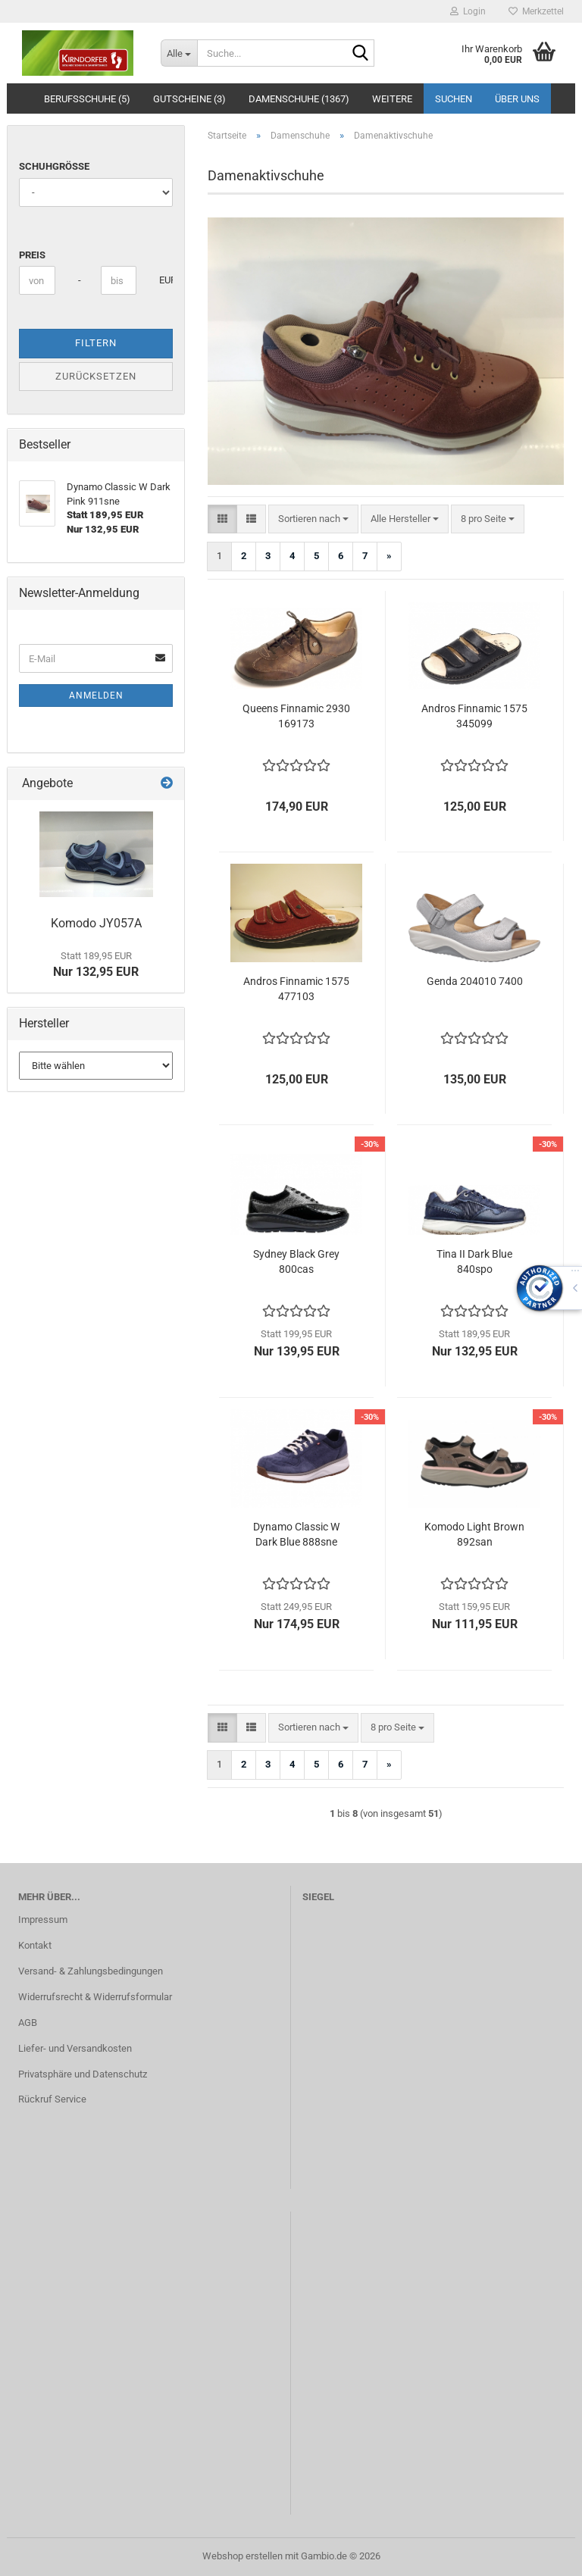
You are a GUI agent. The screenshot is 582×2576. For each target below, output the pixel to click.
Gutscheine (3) (189, 99)
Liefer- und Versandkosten (75, 2048)
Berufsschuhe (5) (87, 99)
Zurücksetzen (95, 376)
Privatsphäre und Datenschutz (82, 2074)
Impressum (42, 1919)
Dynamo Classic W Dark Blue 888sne (296, 1534)
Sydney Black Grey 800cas (296, 1261)
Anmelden (96, 695)
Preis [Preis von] (32, 255)
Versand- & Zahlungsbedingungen (90, 1971)
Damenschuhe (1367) (299, 99)
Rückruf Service (52, 2099)
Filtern (96, 343)
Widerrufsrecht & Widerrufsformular (95, 1996)
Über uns (517, 99)
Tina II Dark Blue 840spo (474, 1261)
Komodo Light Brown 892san (474, 1534)
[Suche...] (179, 53)
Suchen (453, 99)
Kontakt (35, 1945)
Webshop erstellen (242, 2556)
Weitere (392, 99)
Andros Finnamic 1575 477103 (296, 988)
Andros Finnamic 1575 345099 (474, 716)
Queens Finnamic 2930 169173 (296, 716)
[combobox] (313, 519)
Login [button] (468, 11)
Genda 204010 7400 (475, 981)
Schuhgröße (54, 166)
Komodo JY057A (96, 923)
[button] (222, 519)
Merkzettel (536, 11)
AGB (27, 2022)
